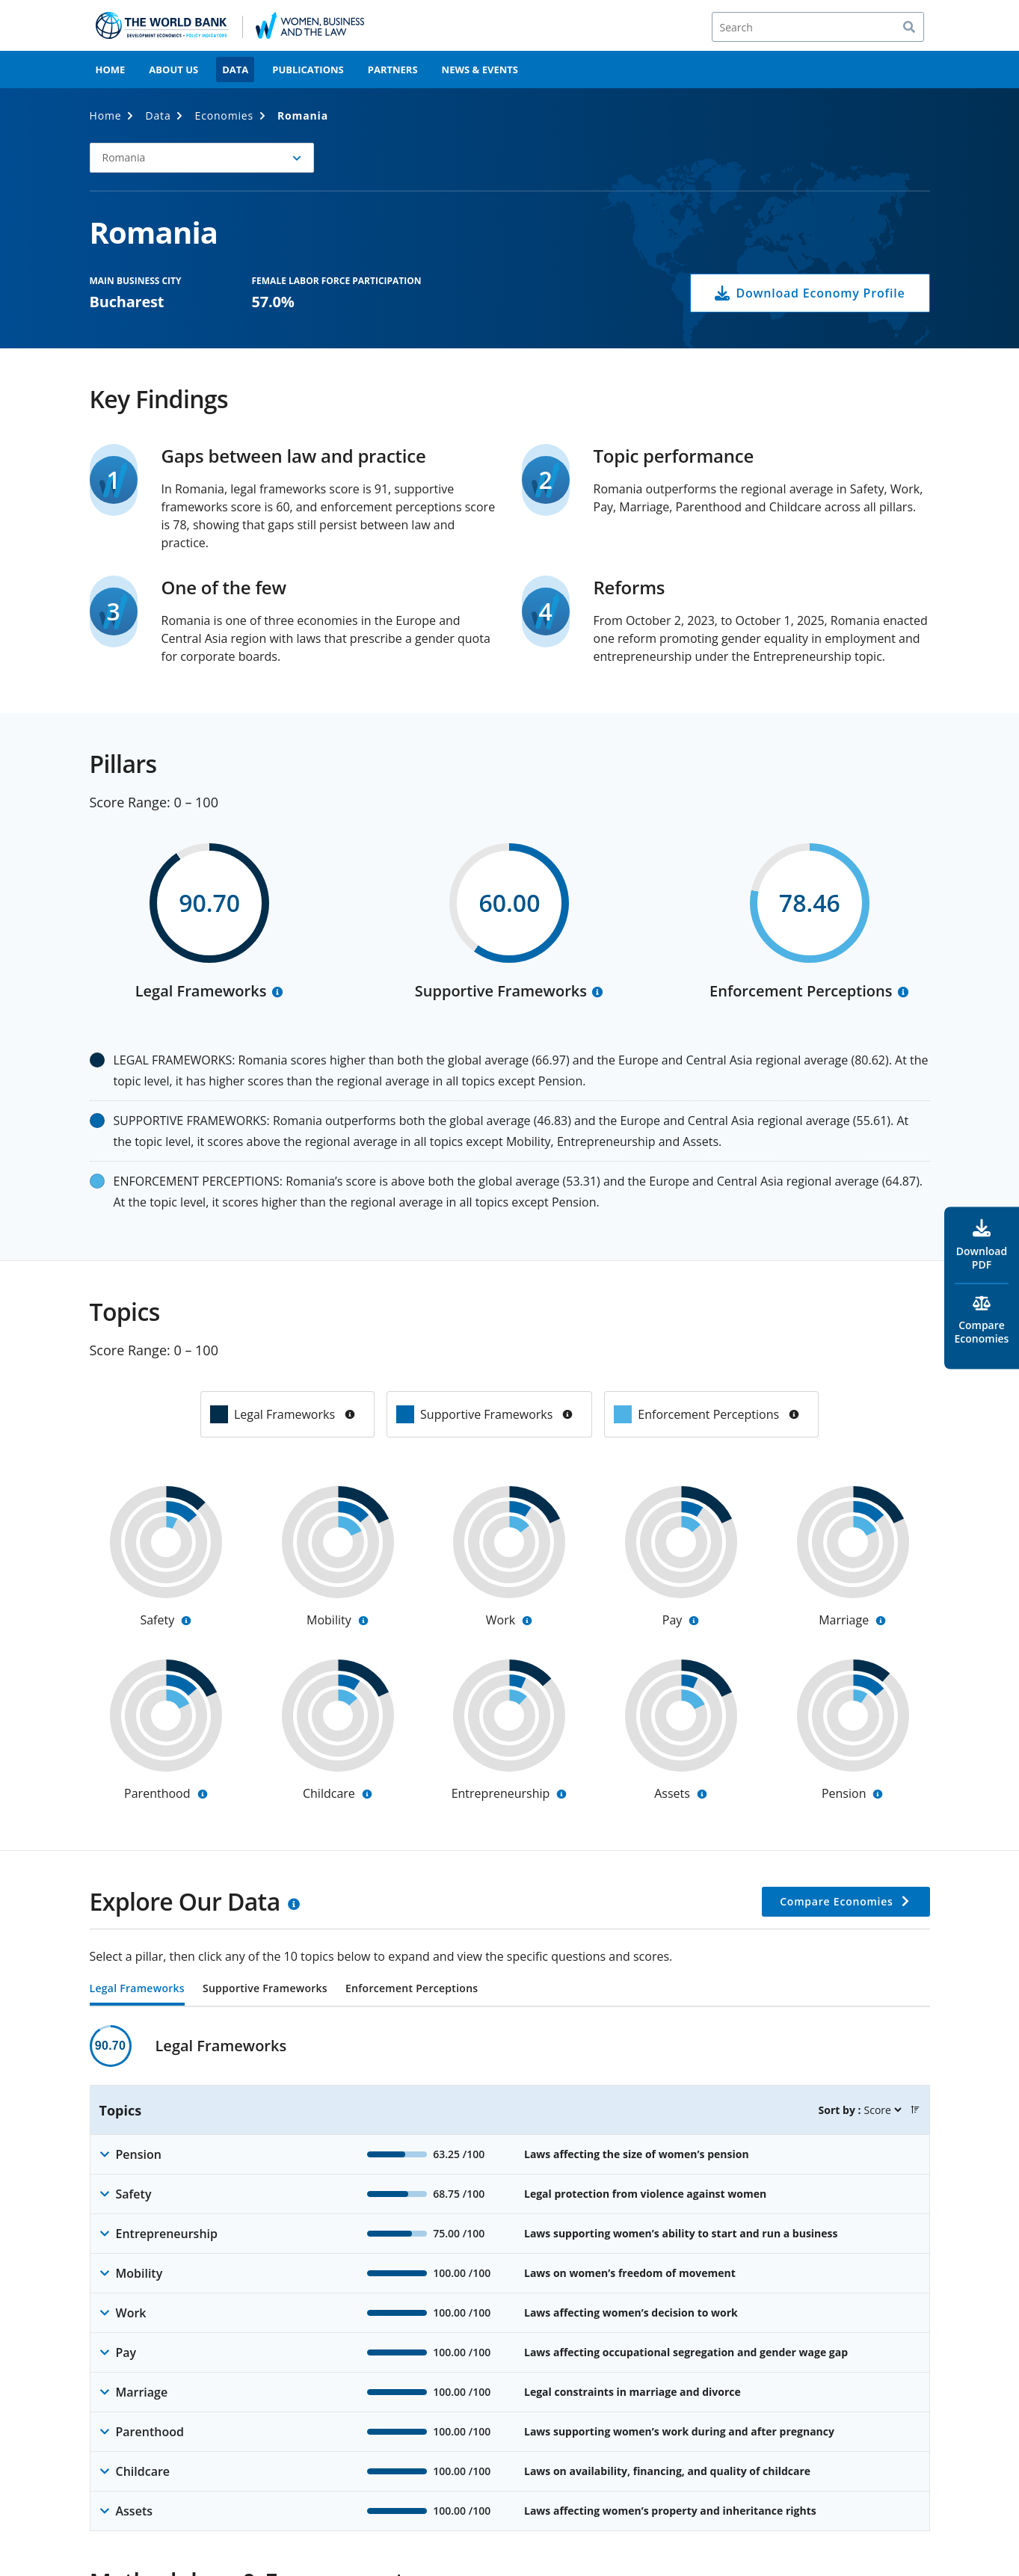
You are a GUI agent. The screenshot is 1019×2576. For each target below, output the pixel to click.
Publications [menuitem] (308, 69)
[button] (202, 158)
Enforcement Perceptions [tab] (411, 1989)
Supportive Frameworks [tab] (265, 1989)
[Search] (818, 27)
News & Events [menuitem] (480, 69)
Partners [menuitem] (393, 69)
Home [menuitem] (111, 69)
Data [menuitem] (235, 69)
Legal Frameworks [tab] (137, 1989)
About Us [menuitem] (173, 69)
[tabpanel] (510, 2278)
